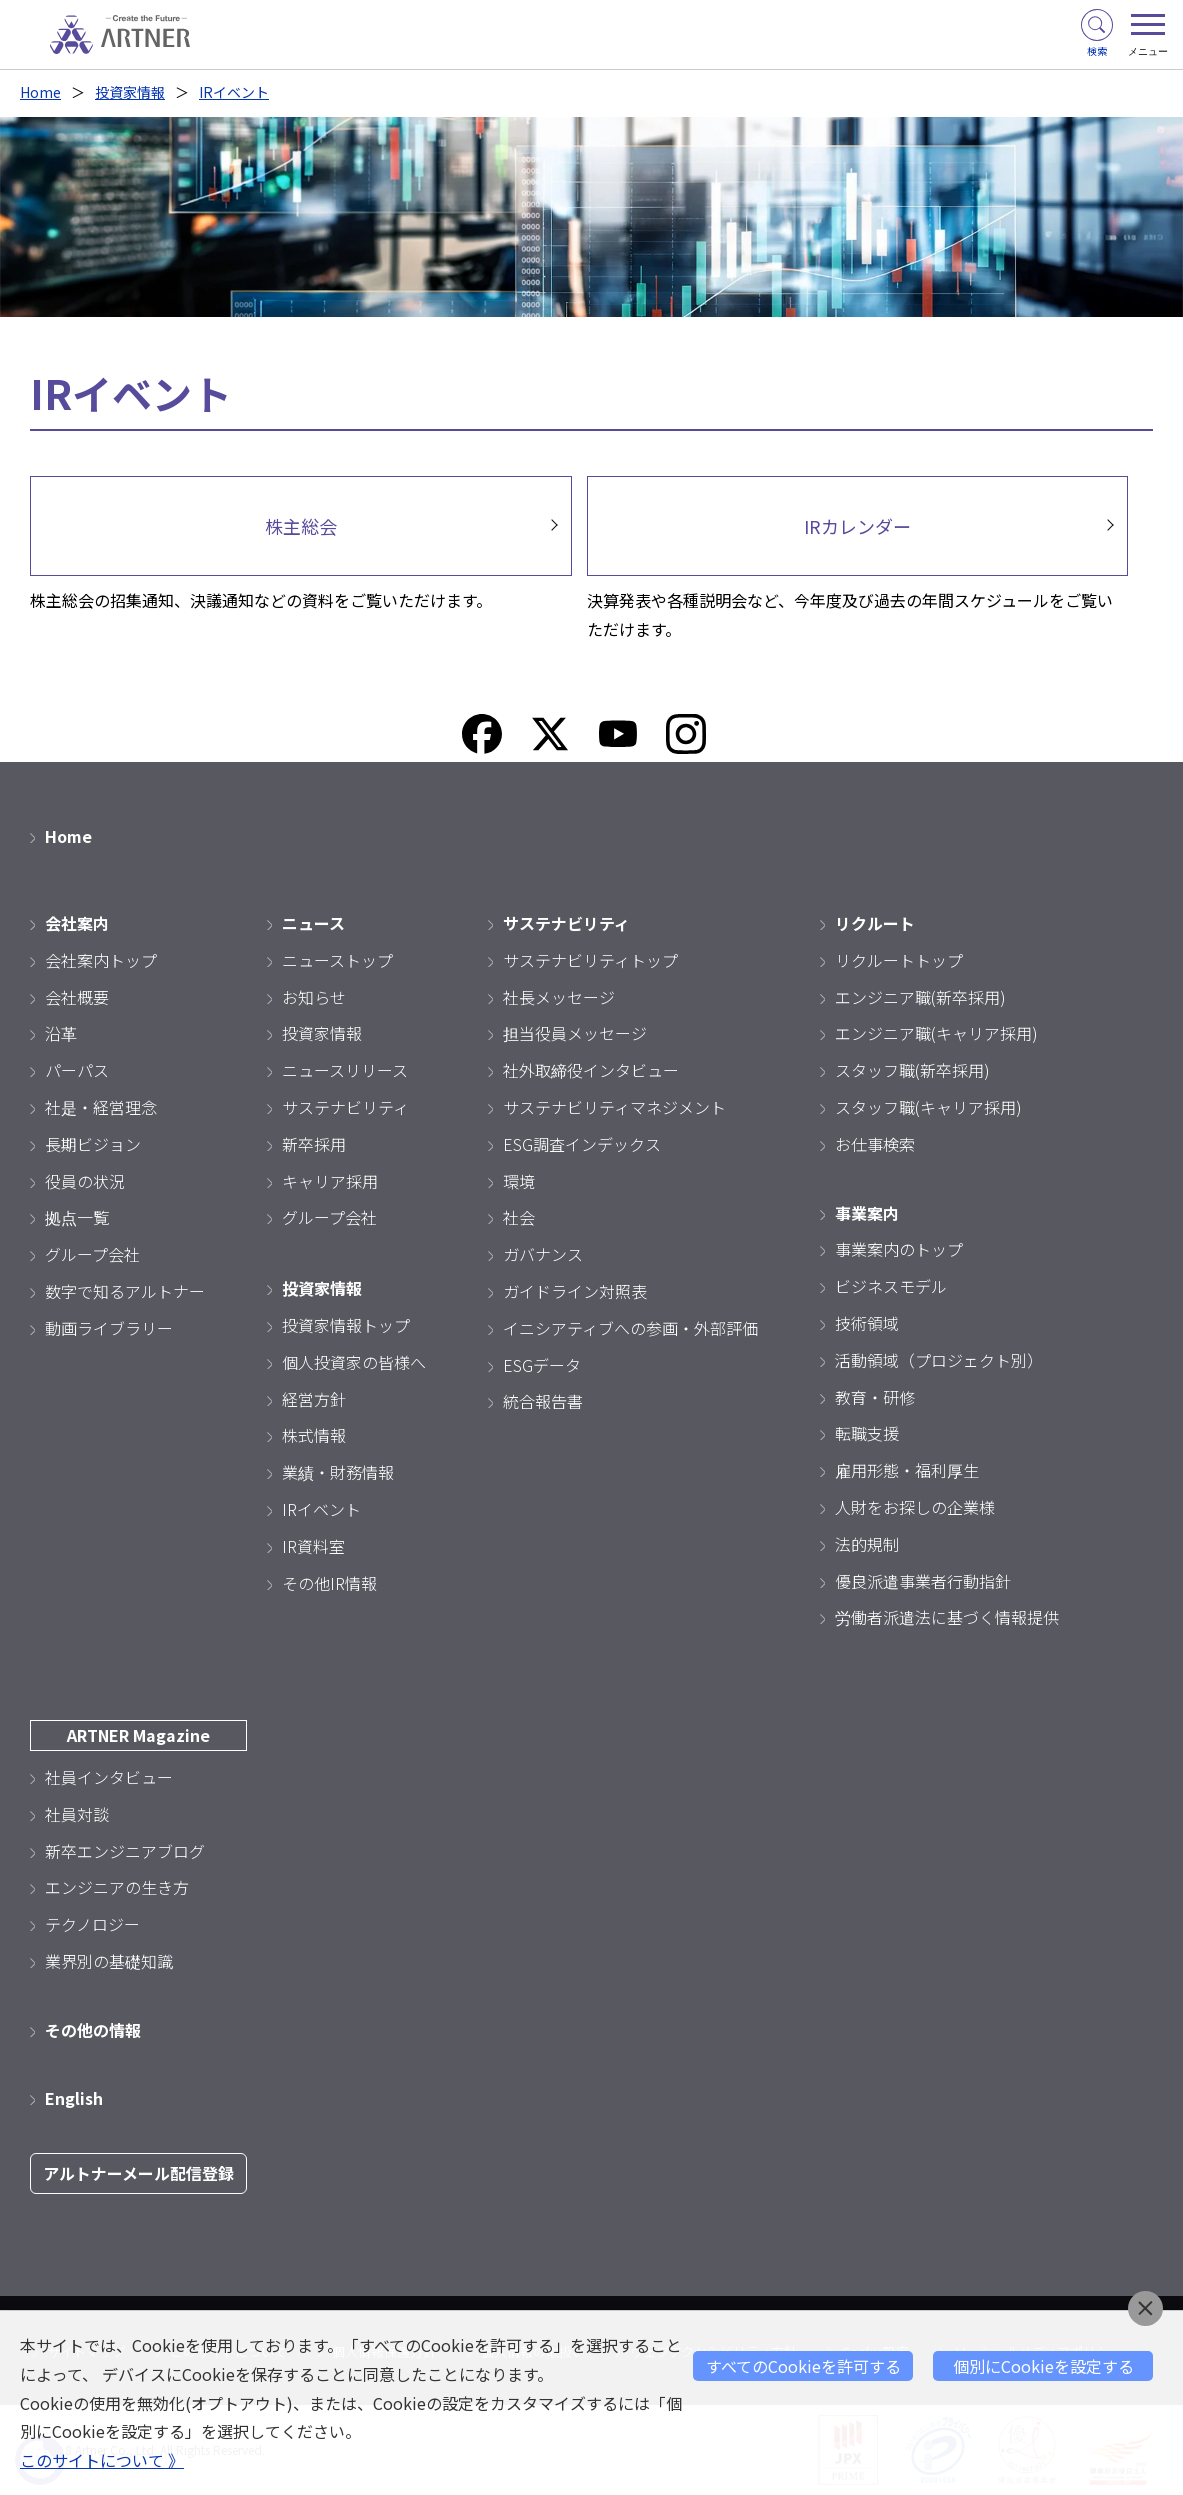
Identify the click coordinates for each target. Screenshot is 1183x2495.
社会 (519, 1217)
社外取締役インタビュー (591, 1070)
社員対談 (77, 1814)
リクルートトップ (899, 960)
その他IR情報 (329, 1583)
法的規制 (867, 1544)
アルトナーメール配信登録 (138, 2173)
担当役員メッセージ (575, 1033)
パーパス (77, 1070)
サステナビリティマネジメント (614, 1107)
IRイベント (234, 92)
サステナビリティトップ (590, 960)
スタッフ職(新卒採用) (912, 1070)
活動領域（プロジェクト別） (939, 1360)
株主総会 (301, 526)
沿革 (61, 1033)
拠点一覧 (77, 1217)
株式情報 (314, 1435)
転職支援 (867, 1433)
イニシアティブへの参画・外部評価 (630, 1328)
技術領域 (867, 1323)
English (74, 2098)
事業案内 (867, 1213)
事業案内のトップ (899, 1249)
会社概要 (77, 997)
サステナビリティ (345, 1107)
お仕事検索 (875, 1144)
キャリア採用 (330, 1181)
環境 (519, 1181)
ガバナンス (543, 1254)
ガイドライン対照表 (575, 1291)
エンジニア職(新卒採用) (920, 997)
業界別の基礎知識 (109, 1961)
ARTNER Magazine (138, 1735)
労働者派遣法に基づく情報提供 (947, 1617)
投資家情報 (130, 92)
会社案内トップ (101, 960)
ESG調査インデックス (582, 1144)
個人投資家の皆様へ (354, 1362)
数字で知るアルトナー (125, 1291)
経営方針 (314, 1399)
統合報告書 (543, 1401)
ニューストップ (337, 960)
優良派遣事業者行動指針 (923, 1581)
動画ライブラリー (109, 1328)
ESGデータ (542, 1365)
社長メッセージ (559, 997)
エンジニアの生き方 (117, 1887)
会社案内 (77, 923)
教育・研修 (875, 1397)
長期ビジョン (93, 1144)
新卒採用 (314, 1144)
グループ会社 (92, 1254)
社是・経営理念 (101, 1107)
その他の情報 (93, 2030)
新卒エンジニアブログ (125, 1851)
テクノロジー (92, 1924)
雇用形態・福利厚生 (907, 1470)
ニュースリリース (345, 1070)
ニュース (313, 923)
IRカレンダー (857, 526)
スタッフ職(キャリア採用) (928, 1107)
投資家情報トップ (346, 1325)
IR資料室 (313, 1546)
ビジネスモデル (891, 1286)
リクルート (875, 923)
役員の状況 (85, 1181)
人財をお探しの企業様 (915, 1507)
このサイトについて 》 (102, 2460)
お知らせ (314, 997)
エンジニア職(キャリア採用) (936, 1033)
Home (40, 92)
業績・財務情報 (338, 1472)
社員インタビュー (109, 1777)
